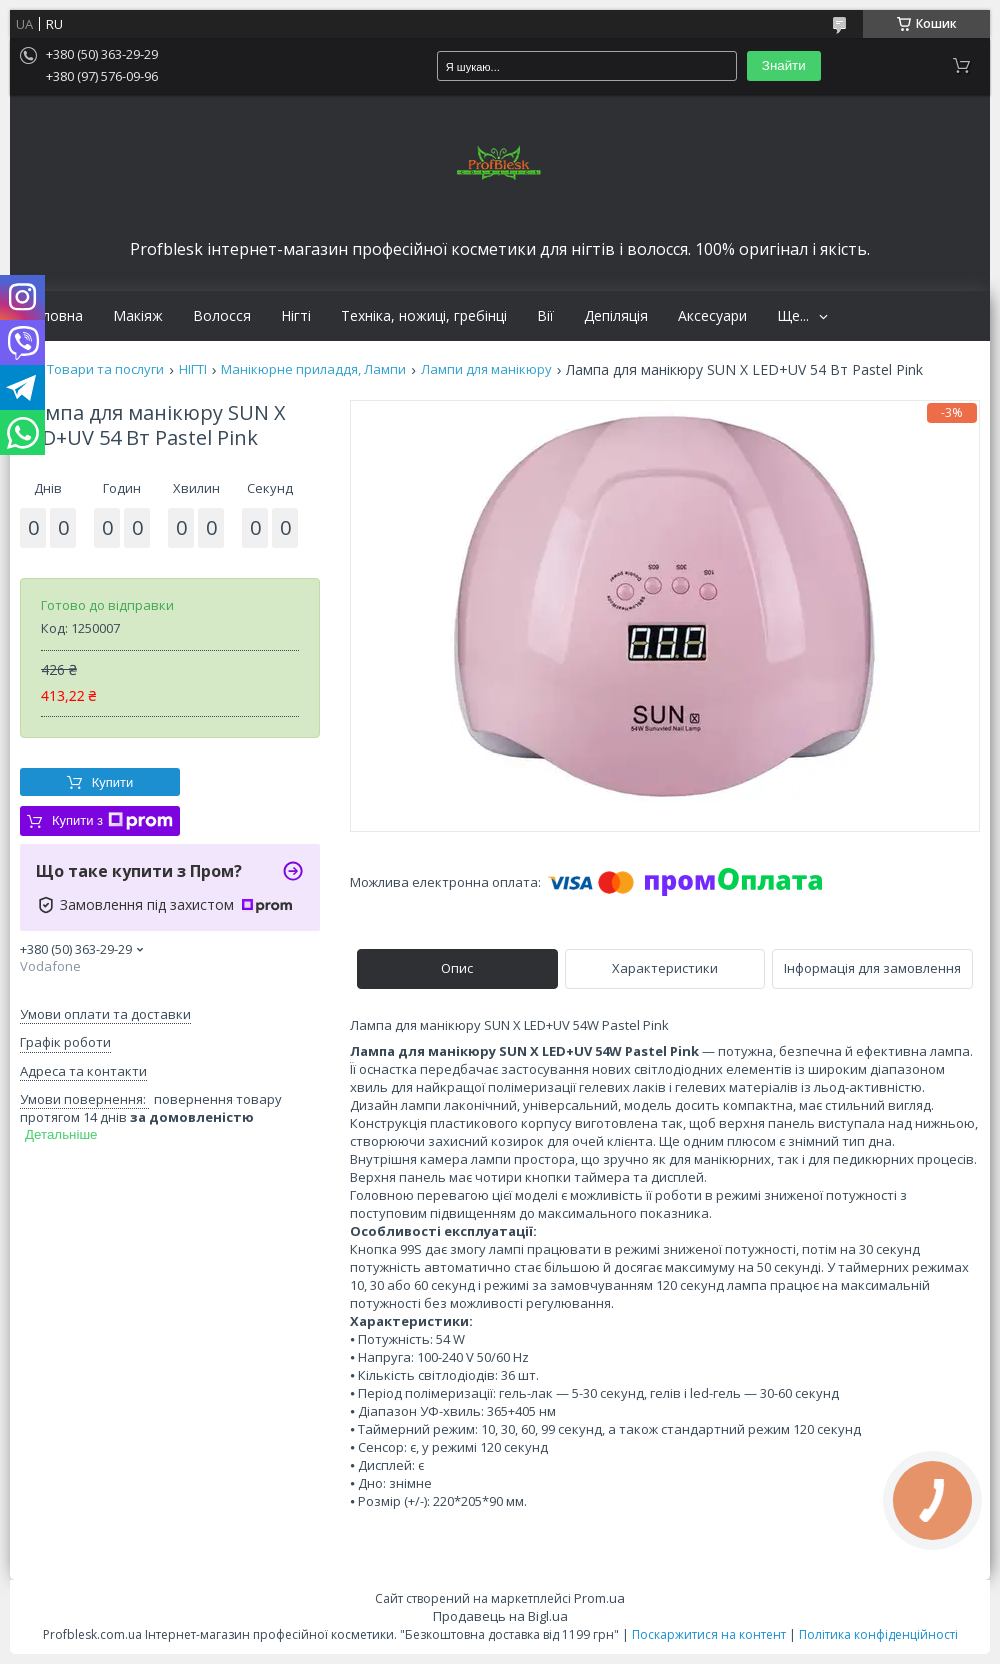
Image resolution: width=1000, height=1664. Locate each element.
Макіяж (138, 316)
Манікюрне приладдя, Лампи (313, 369)
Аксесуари (712, 316)
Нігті (296, 316)
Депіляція (616, 316)
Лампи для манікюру (486, 369)
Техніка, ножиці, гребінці (424, 316)
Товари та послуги (105, 369)
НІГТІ (193, 369)
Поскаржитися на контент (709, 1634)
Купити (113, 782)
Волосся (222, 316)
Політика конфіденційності (878, 1634)
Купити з (112, 821)
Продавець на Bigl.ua (500, 1616)
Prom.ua (599, 1598)
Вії (545, 316)
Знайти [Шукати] (784, 65)
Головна (54, 316)
